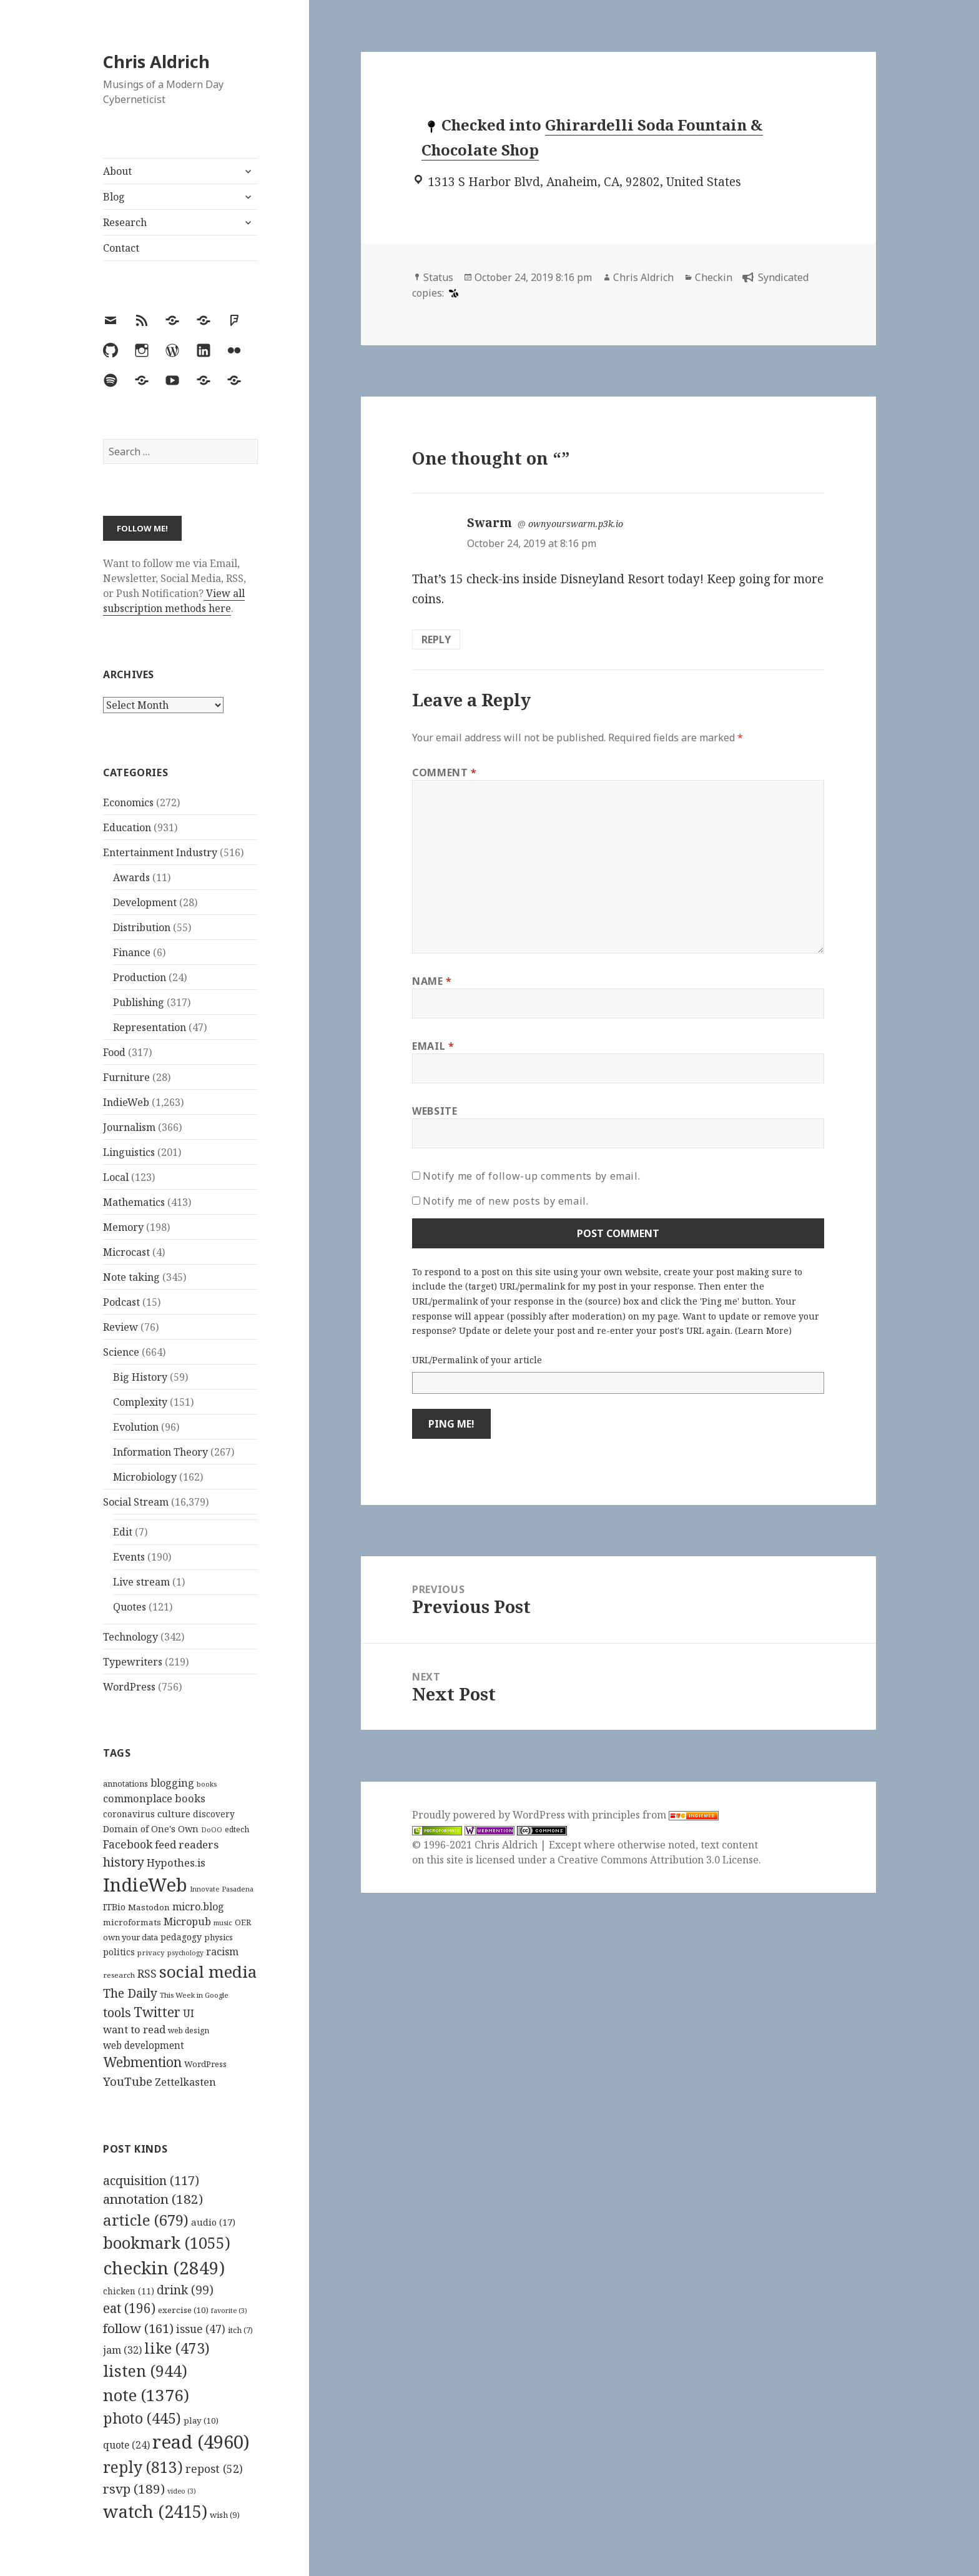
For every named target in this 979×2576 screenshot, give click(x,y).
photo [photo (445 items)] (142, 2418)
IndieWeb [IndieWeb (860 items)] (145, 1884)
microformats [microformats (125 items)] (132, 1922)
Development (145, 902)
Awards (131, 877)
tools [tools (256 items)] (117, 2012)
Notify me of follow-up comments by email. (531, 1176)
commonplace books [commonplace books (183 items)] (154, 1798)
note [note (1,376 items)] (146, 2395)
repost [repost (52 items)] (214, 2468)
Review (120, 1327)
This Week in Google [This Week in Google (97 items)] (194, 1995)
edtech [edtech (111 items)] (237, 1829)
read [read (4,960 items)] (201, 2441)
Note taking (131, 1277)
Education (127, 827)
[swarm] (452, 293)
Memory (123, 1227)
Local (116, 1177)
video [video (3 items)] (181, 2491)
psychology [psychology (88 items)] (185, 1952)
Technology (130, 1637)
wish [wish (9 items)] (225, 2514)
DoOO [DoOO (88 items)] (211, 1829)
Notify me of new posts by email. (505, 1201)
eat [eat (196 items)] (129, 2308)
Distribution (141, 927)
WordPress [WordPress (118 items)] (205, 2064)
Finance (131, 952)
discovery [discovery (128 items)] (214, 1814)
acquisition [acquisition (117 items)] (151, 2180)
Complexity (140, 1402)
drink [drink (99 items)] (185, 2290)
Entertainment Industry (160, 852)
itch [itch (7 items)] (240, 2330)
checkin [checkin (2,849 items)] (164, 2267)
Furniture (126, 1077)
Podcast (121, 1302)
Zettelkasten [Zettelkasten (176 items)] (185, 2082)
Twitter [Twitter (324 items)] (157, 2012)
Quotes (129, 1607)
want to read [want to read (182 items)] (134, 2029)
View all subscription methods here (174, 600)
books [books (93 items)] (207, 1784)
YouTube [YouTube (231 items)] (127, 2081)
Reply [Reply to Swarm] (436, 639)
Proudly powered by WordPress (490, 1815)
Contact (121, 248)
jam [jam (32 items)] (122, 2350)
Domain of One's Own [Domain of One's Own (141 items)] (151, 1829)
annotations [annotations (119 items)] (125, 1783)
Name (432, 981)
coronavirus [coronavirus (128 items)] (129, 1814)
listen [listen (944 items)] (145, 2370)
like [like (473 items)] (177, 2348)
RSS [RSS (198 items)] (147, 1974)
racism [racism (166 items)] (222, 1951)
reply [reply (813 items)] (143, 2467)
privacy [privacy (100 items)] (151, 1952)
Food (114, 1052)
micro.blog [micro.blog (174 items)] (198, 1906)
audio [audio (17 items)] (213, 2222)
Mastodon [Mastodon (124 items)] (149, 1907)
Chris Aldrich (156, 61)
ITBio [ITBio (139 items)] (114, 1907)
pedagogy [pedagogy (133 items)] (181, 1937)
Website (434, 1111)
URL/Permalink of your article (477, 1360)
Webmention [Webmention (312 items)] (142, 2062)
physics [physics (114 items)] (218, 1937)
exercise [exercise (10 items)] (183, 2310)
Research (125, 222)
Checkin (713, 277)
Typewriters (132, 1662)
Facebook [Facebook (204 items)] (127, 1844)
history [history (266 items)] (123, 1861)
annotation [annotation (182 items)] (153, 2199)
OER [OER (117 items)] (243, 1922)
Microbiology (145, 1477)
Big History (140, 1377)
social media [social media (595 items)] (208, 1971)
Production (139, 977)
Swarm (489, 523)
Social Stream (136, 1502)
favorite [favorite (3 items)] (229, 2310)
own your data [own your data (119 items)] (130, 1937)
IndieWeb (126, 1102)
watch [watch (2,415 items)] (155, 2511)
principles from (655, 1815)
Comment (444, 772)
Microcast (126, 1252)
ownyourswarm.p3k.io (575, 524)
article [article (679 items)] (146, 2219)
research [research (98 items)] (119, 1975)
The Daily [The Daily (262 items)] (130, 1993)
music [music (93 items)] (223, 1922)
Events (129, 1557)
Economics (128, 802)
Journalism (129, 1127)
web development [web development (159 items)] (143, 2045)
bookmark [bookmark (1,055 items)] (166, 2242)
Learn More (763, 1330)
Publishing (138, 1002)
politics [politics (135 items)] (119, 1952)
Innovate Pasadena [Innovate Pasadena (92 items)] (221, 1888)
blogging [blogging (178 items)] (172, 1783)
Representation (149, 1027)
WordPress (129, 1687)
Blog (114, 197)
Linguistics (129, 1152)
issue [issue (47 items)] (200, 2329)
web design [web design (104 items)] (188, 2030)
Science (121, 1352)
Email (433, 1046)
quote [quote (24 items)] (126, 2445)
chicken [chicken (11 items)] (128, 2291)
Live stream (141, 1582)
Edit (122, 1532)
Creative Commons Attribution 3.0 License (658, 1860)
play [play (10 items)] (201, 2420)
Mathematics (134, 1202)
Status (438, 277)
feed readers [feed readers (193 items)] (187, 1844)
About (117, 171)
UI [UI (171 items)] (188, 2013)
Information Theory (160, 1452)
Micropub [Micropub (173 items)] (187, 1921)
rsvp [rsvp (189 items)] (134, 2488)
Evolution (136, 1427)
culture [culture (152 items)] (173, 1813)
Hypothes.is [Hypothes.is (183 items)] (176, 1862)
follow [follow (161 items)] (138, 2328)
